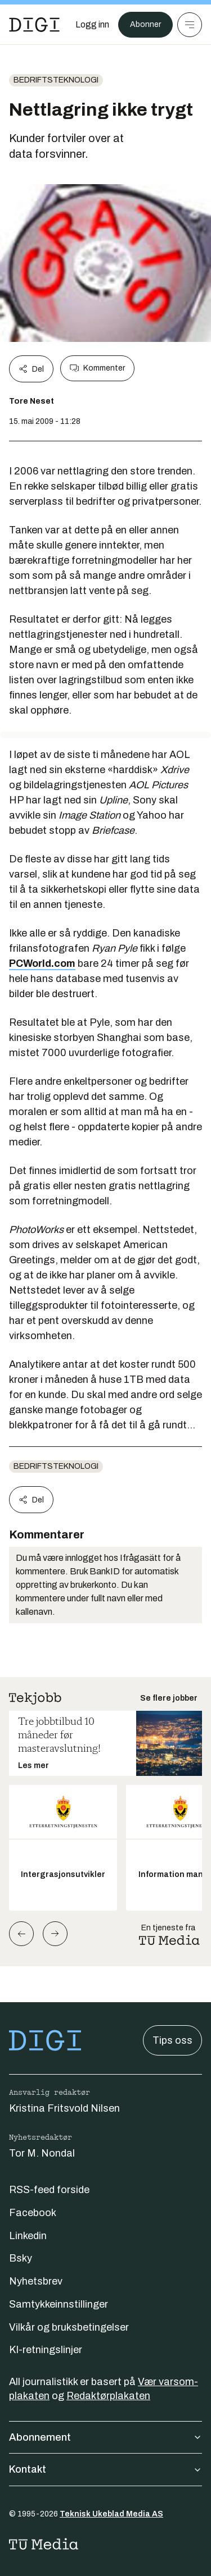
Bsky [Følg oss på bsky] (20, 2258)
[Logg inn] (92, 24)
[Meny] (189, 24)
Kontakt (105, 2469)
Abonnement (105, 2437)
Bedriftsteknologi (56, 80)
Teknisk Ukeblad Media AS (111, 2514)
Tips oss (172, 2040)
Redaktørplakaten (108, 2395)
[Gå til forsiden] (34, 25)
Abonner (145, 24)
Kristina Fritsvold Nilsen (64, 2108)
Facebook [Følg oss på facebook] (32, 2212)
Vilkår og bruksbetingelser (69, 2327)
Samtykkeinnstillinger (58, 2304)
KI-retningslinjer (45, 2349)
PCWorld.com (42, 963)
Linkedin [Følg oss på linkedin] (28, 2235)
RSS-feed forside (49, 2189)
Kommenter (97, 368)
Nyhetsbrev (35, 2281)
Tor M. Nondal (42, 2153)
